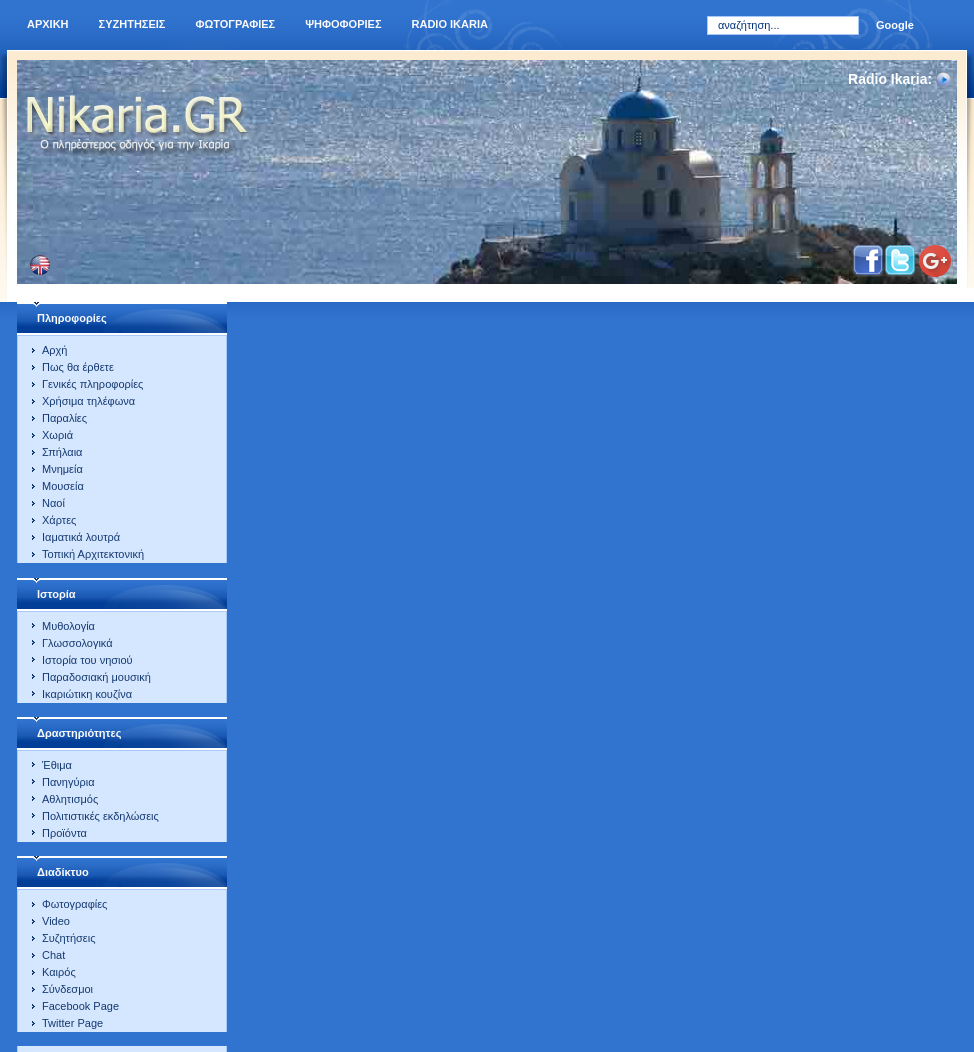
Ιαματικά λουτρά (81, 537)
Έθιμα (57, 765)
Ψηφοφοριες (343, 24)
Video (56, 921)
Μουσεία (63, 486)
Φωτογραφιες (235, 24)
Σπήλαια (62, 452)
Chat (53, 955)
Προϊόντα (64, 833)
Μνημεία (62, 469)
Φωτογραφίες (74, 904)
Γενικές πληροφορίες (92, 384)
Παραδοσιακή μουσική (96, 677)
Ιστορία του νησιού (87, 660)
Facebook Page (80, 1006)
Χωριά (57, 435)
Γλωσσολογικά (77, 643)
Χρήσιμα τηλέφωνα (88, 401)
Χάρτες (59, 520)
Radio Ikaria (450, 24)
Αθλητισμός (70, 799)
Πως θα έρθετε (78, 367)
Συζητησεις (132, 24)
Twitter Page (72, 1023)
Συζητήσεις (69, 938)
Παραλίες (64, 418)
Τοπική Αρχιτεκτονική (93, 554)
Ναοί (53, 503)
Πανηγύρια (68, 782)
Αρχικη (48, 24)
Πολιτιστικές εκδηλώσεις (100, 816)
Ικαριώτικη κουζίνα (87, 694)
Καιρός (59, 972)
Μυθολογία (68, 626)
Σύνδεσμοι (67, 989)
